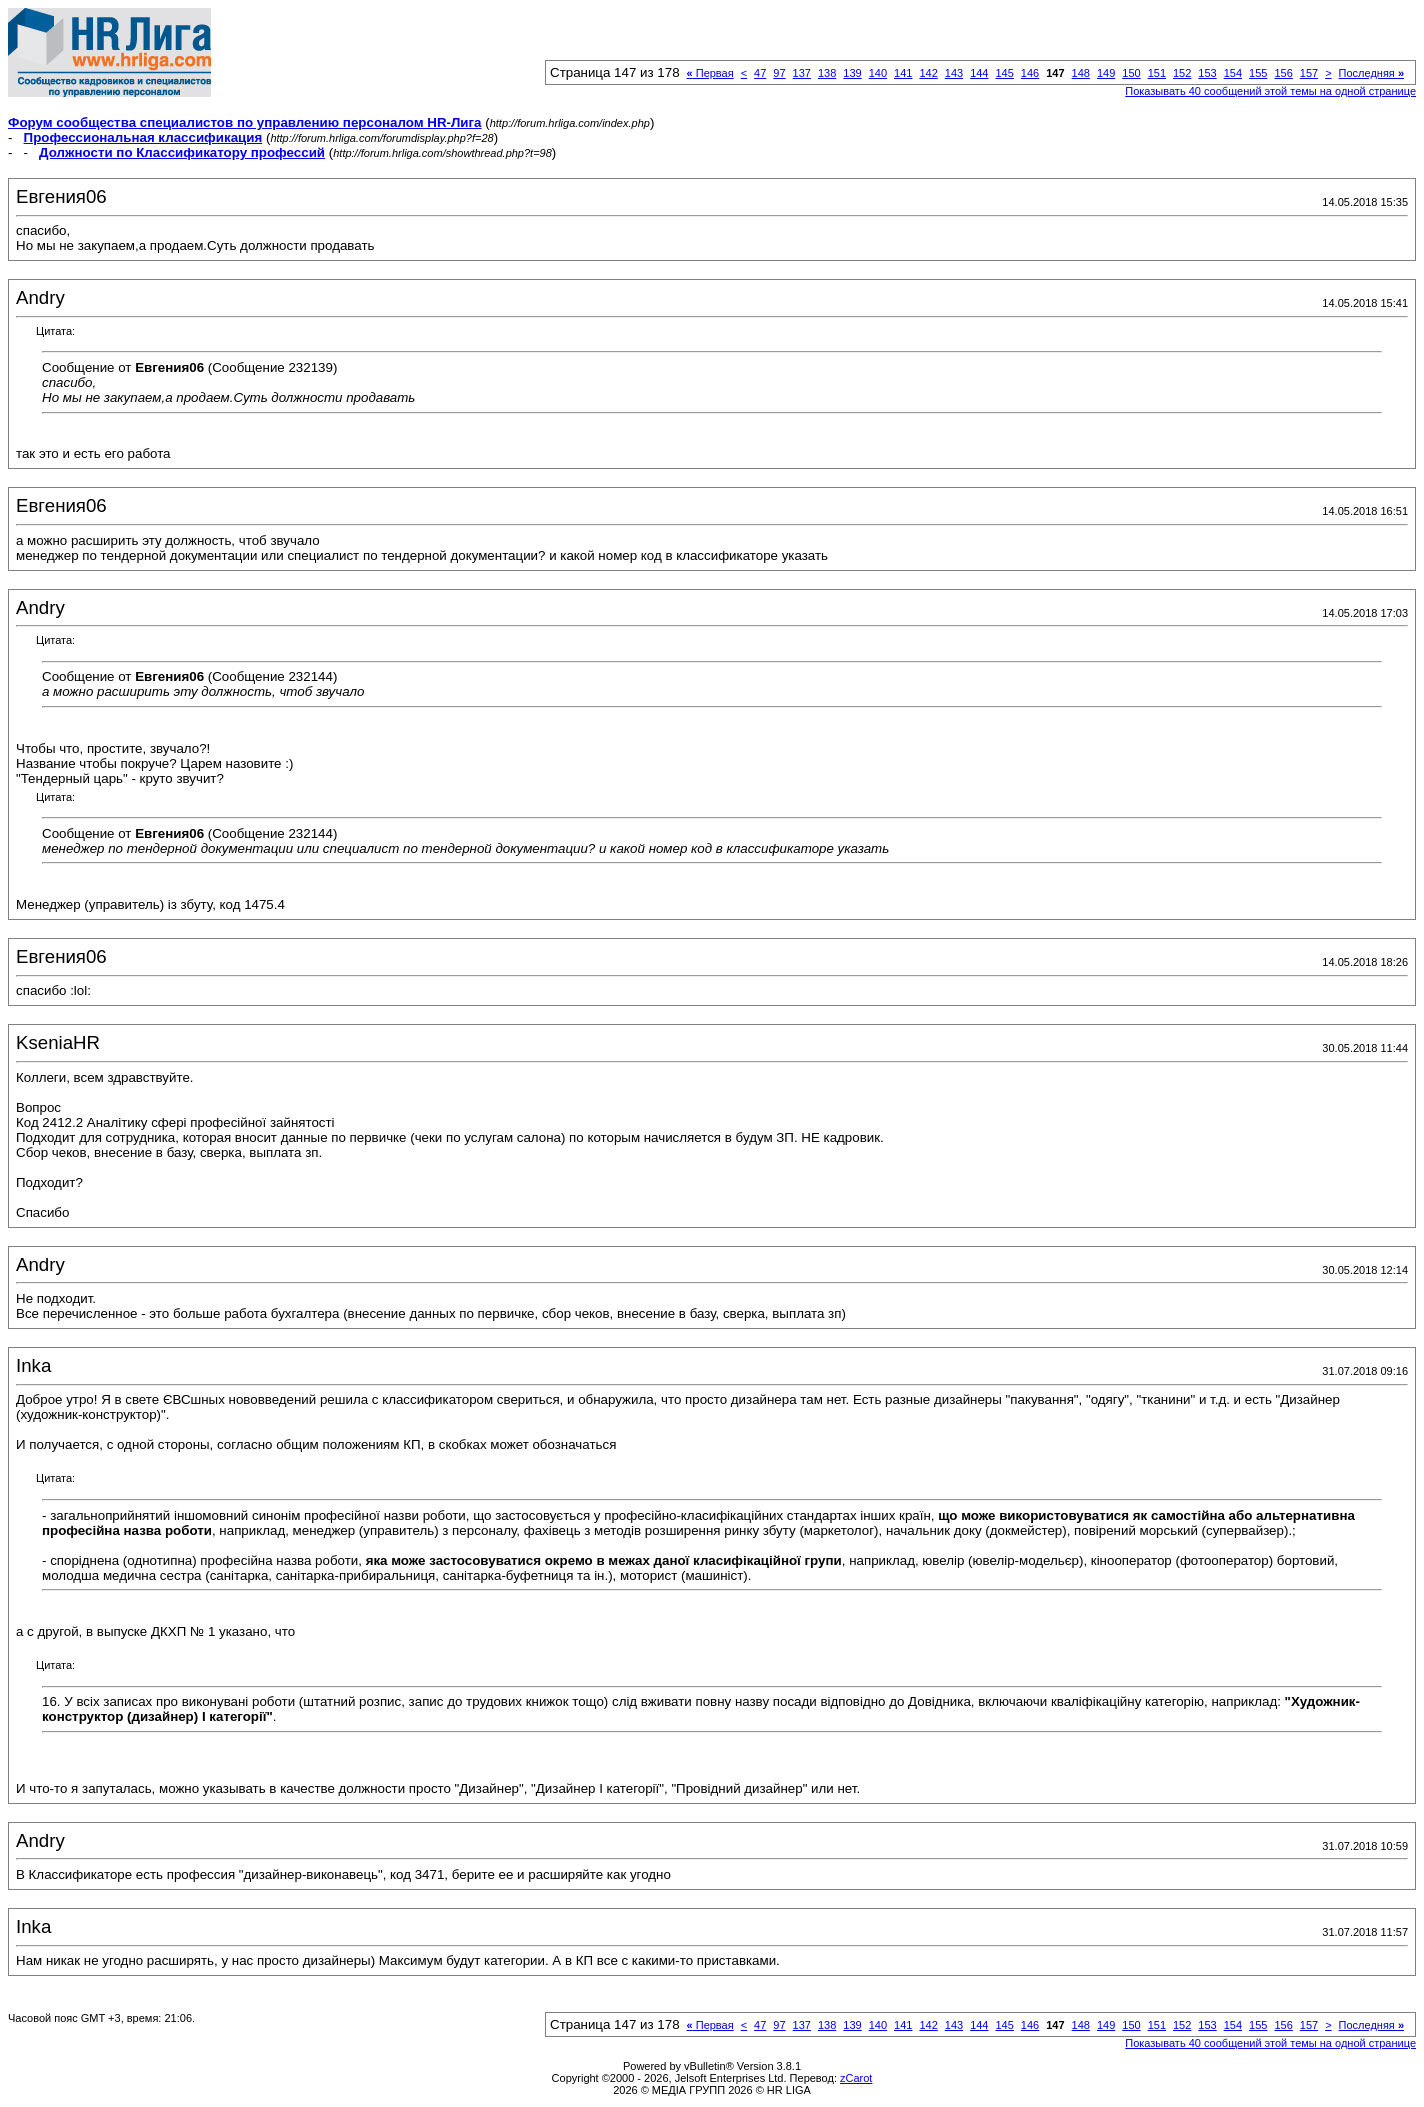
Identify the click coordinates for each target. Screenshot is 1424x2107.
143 (954, 73)
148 (1081, 73)
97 (779, 73)
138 (827, 73)
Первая (710, 73)
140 (878, 73)
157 (1309, 73)
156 (1283, 73)
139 (852, 73)
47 (760, 73)
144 (979, 73)
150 (1131, 73)
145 (1004, 73)
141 (903, 73)
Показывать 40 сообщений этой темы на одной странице (1270, 91)
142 (928, 73)
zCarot (856, 2078)
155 (1258, 73)
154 (1233, 73)
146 (1030, 73)
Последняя (1371, 73)
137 (802, 73)
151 (1157, 73)
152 (1182, 73)
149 (1106, 73)
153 (1207, 73)
